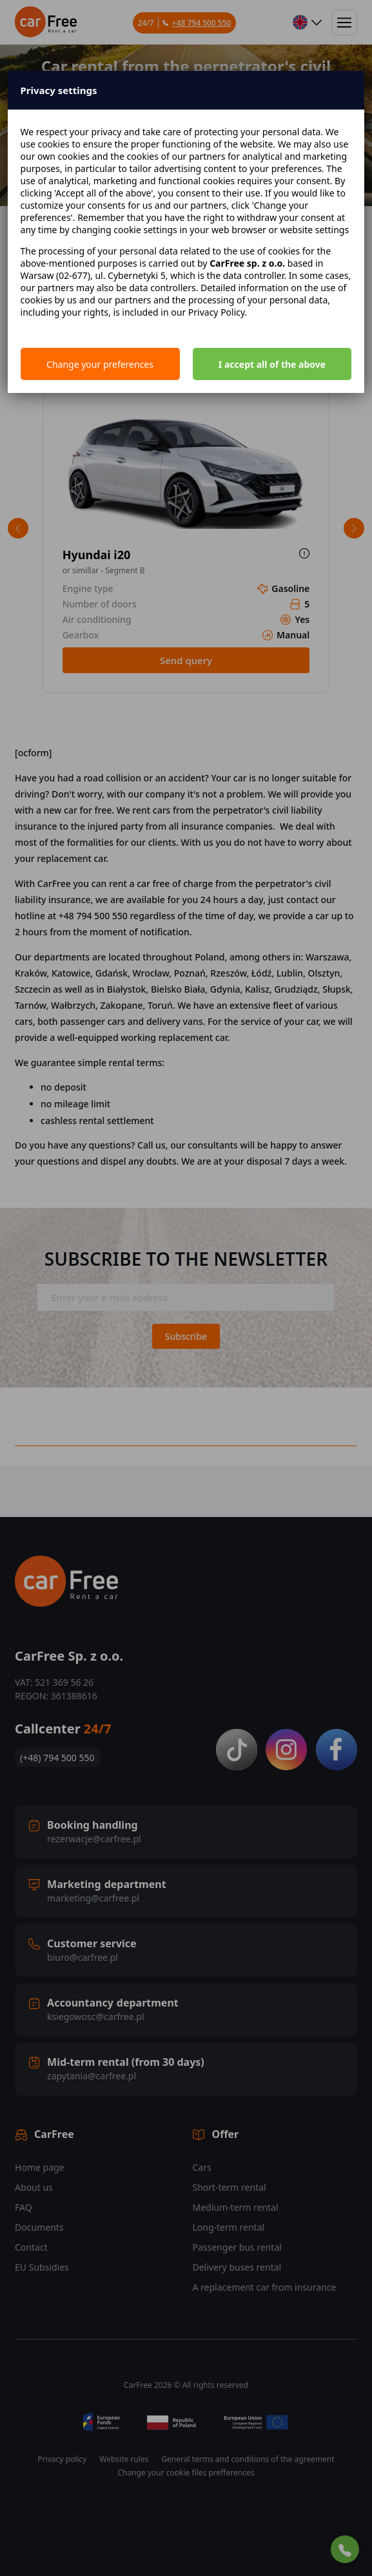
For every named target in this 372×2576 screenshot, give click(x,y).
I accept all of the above (272, 364)
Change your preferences (99, 364)
